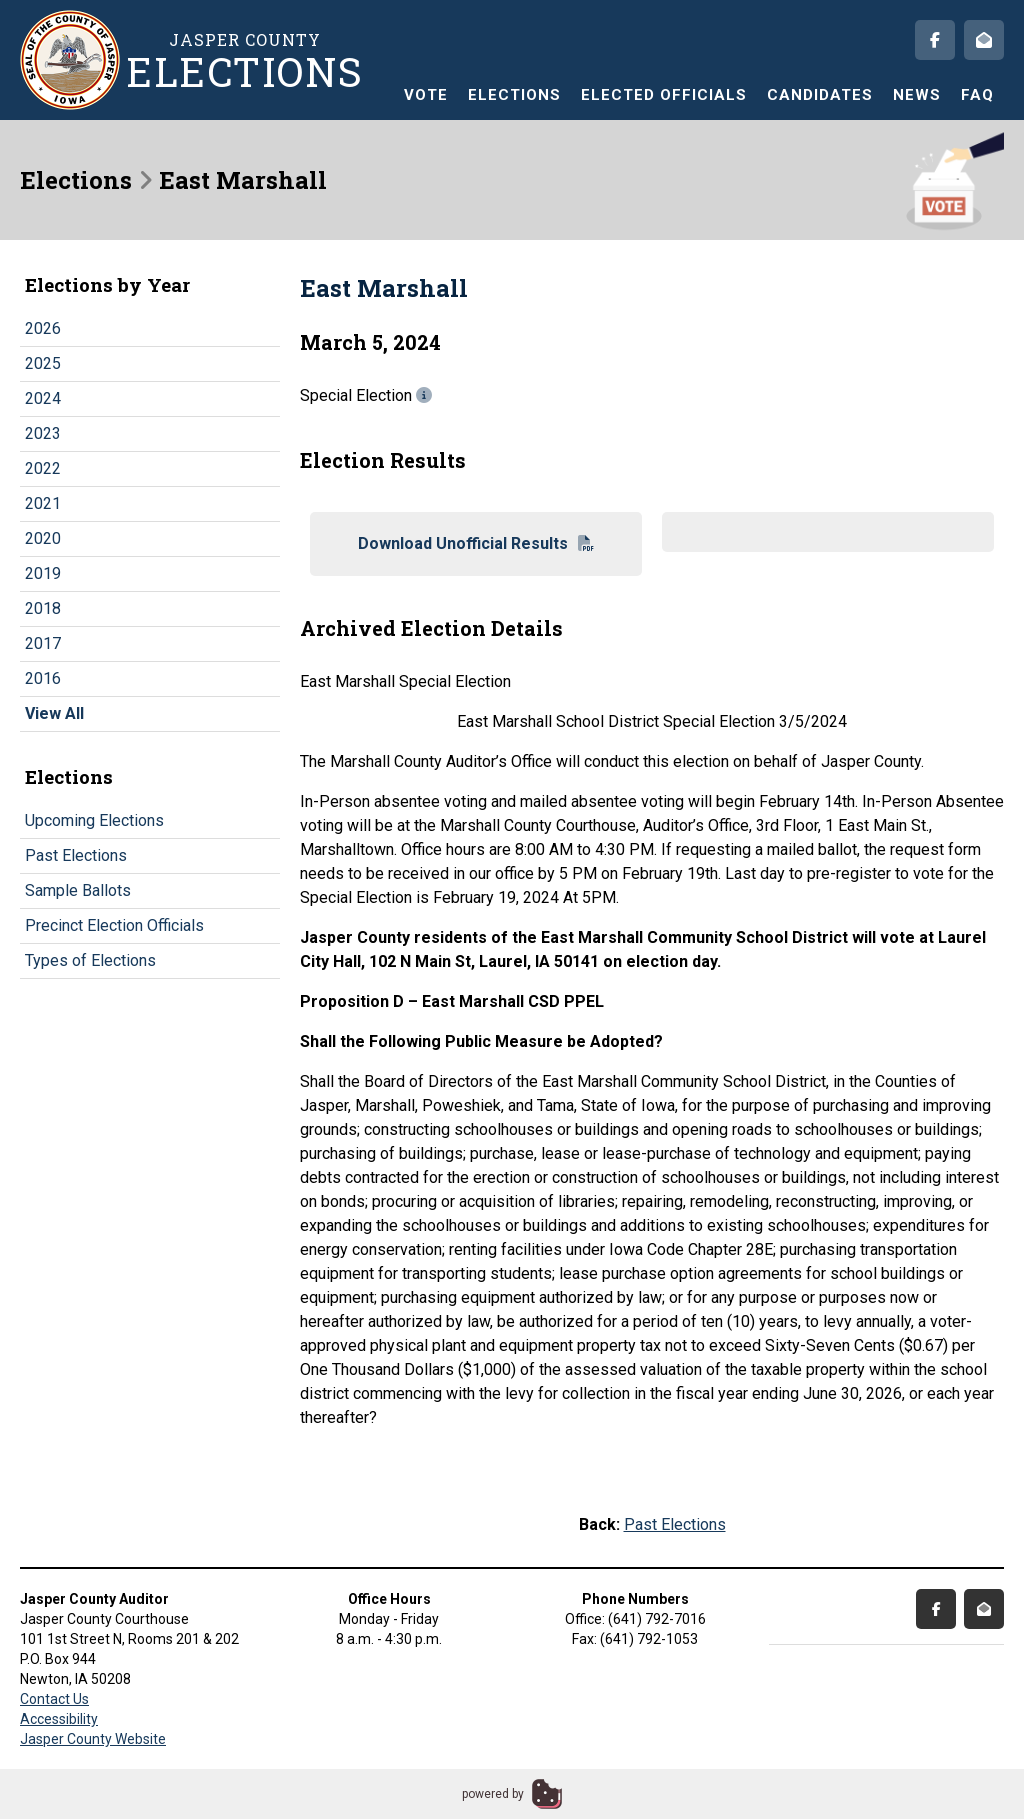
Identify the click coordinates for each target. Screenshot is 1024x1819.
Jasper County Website (93, 1739)
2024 (43, 398)
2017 (43, 643)
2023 (43, 433)
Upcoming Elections (94, 820)
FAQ (977, 95)
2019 (43, 573)
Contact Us (54, 1699)
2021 (43, 503)
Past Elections (76, 855)
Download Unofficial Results (476, 543)
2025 (43, 363)
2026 (43, 328)
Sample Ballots (78, 890)
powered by (493, 1794)
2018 (43, 608)
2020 (43, 538)
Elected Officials (664, 95)
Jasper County (245, 60)
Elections (514, 95)
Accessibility (59, 1719)
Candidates (820, 95)
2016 (43, 678)
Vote (426, 95)
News (917, 95)
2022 (43, 468)
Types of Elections (90, 960)
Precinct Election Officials (114, 925)
